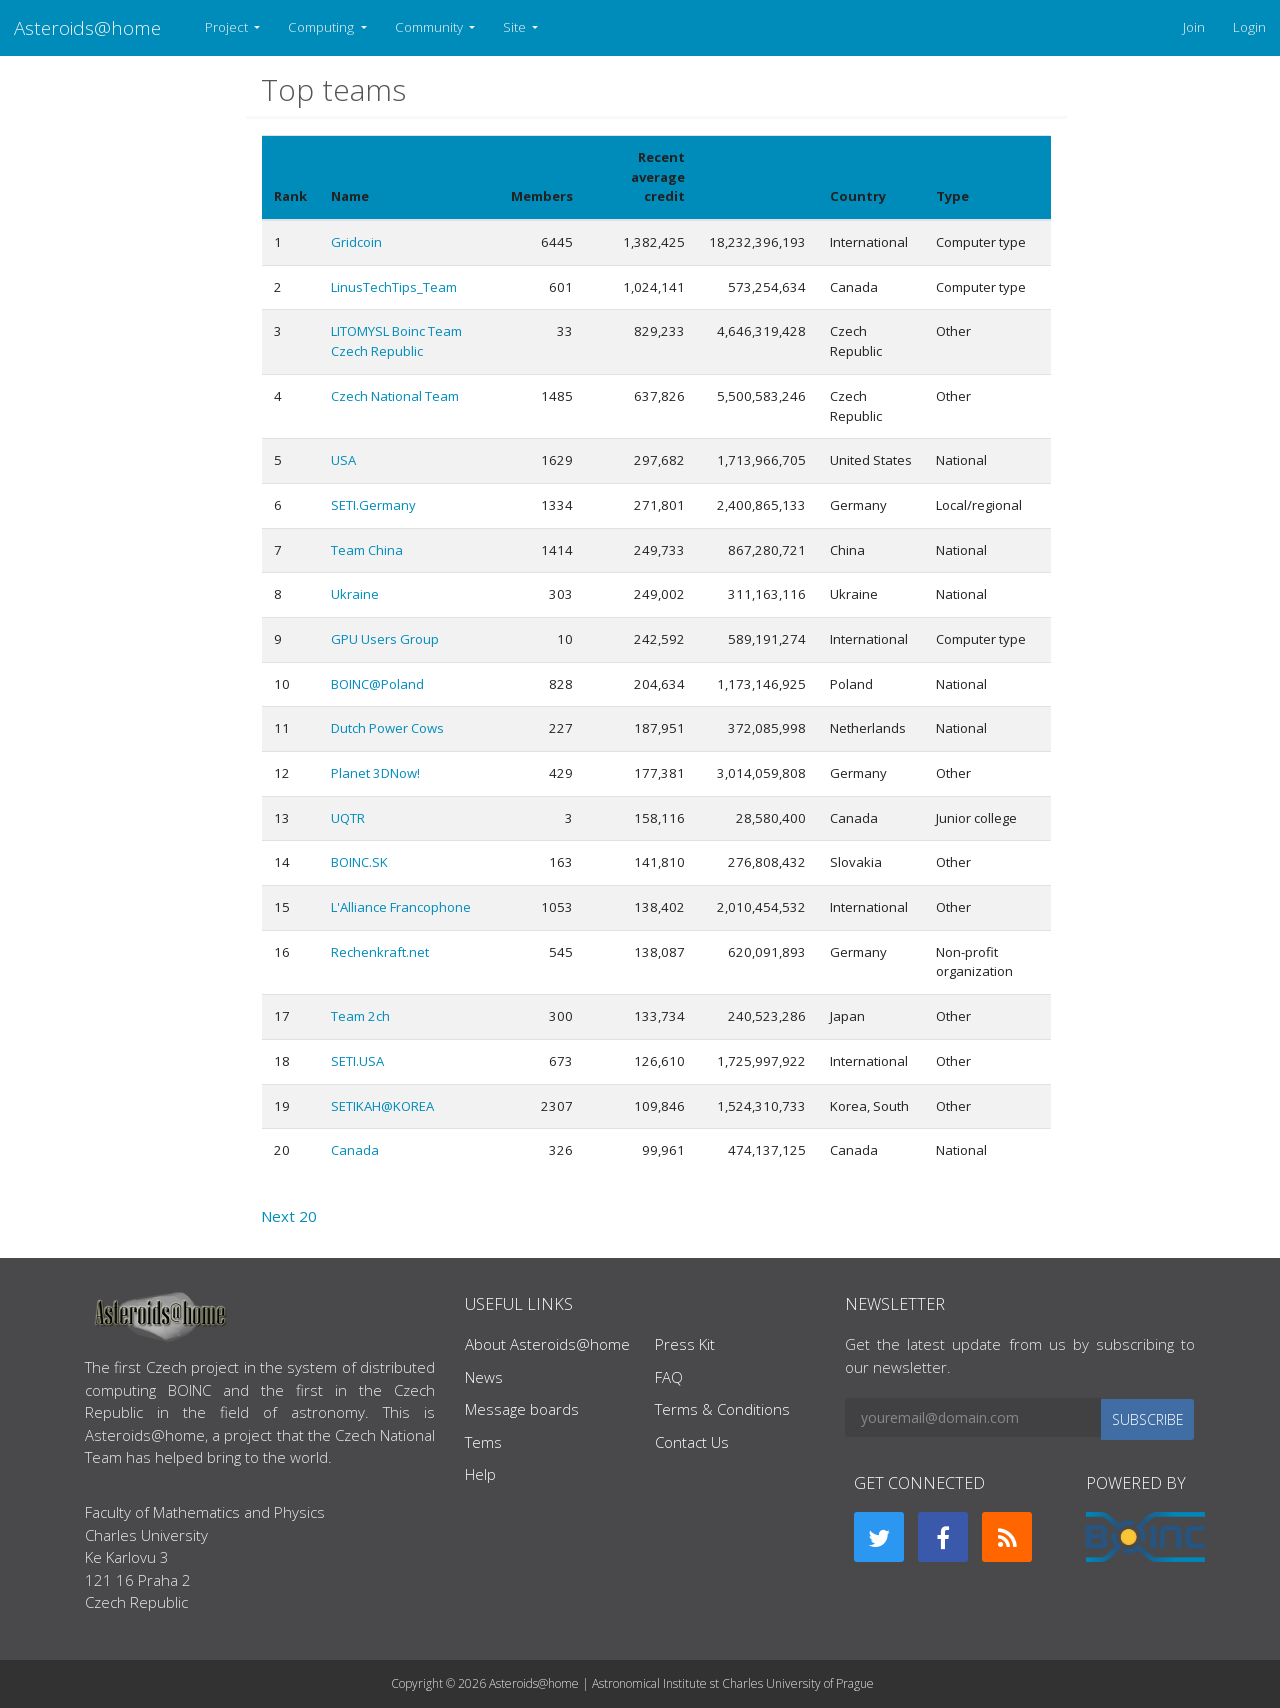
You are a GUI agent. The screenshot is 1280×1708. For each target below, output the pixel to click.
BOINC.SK (359, 862)
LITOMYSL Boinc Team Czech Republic (396, 341)
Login (1249, 27)
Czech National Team (395, 396)
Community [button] (430, 27)
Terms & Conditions (722, 1409)
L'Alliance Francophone (401, 907)
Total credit (765, 196)
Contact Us (692, 1442)
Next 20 (289, 1216)
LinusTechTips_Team (394, 287)
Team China (367, 550)
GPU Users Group (385, 639)
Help (480, 1474)
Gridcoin (356, 242)
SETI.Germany (373, 505)
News (484, 1377)
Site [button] (516, 27)
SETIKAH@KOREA (382, 1106)
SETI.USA (357, 1061)
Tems (483, 1442)
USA (343, 460)
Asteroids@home (87, 27)
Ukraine (355, 594)
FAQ (669, 1377)
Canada (355, 1150)
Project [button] (228, 27)
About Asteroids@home (547, 1344)
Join (1194, 27)
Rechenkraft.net (380, 952)
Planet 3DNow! (375, 773)
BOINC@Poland (377, 684)
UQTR (348, 818)
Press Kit (685, 1344)
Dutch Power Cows (387, 728)
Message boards (522, 1409)
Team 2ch (360, 1016)
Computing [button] (322, 27)
